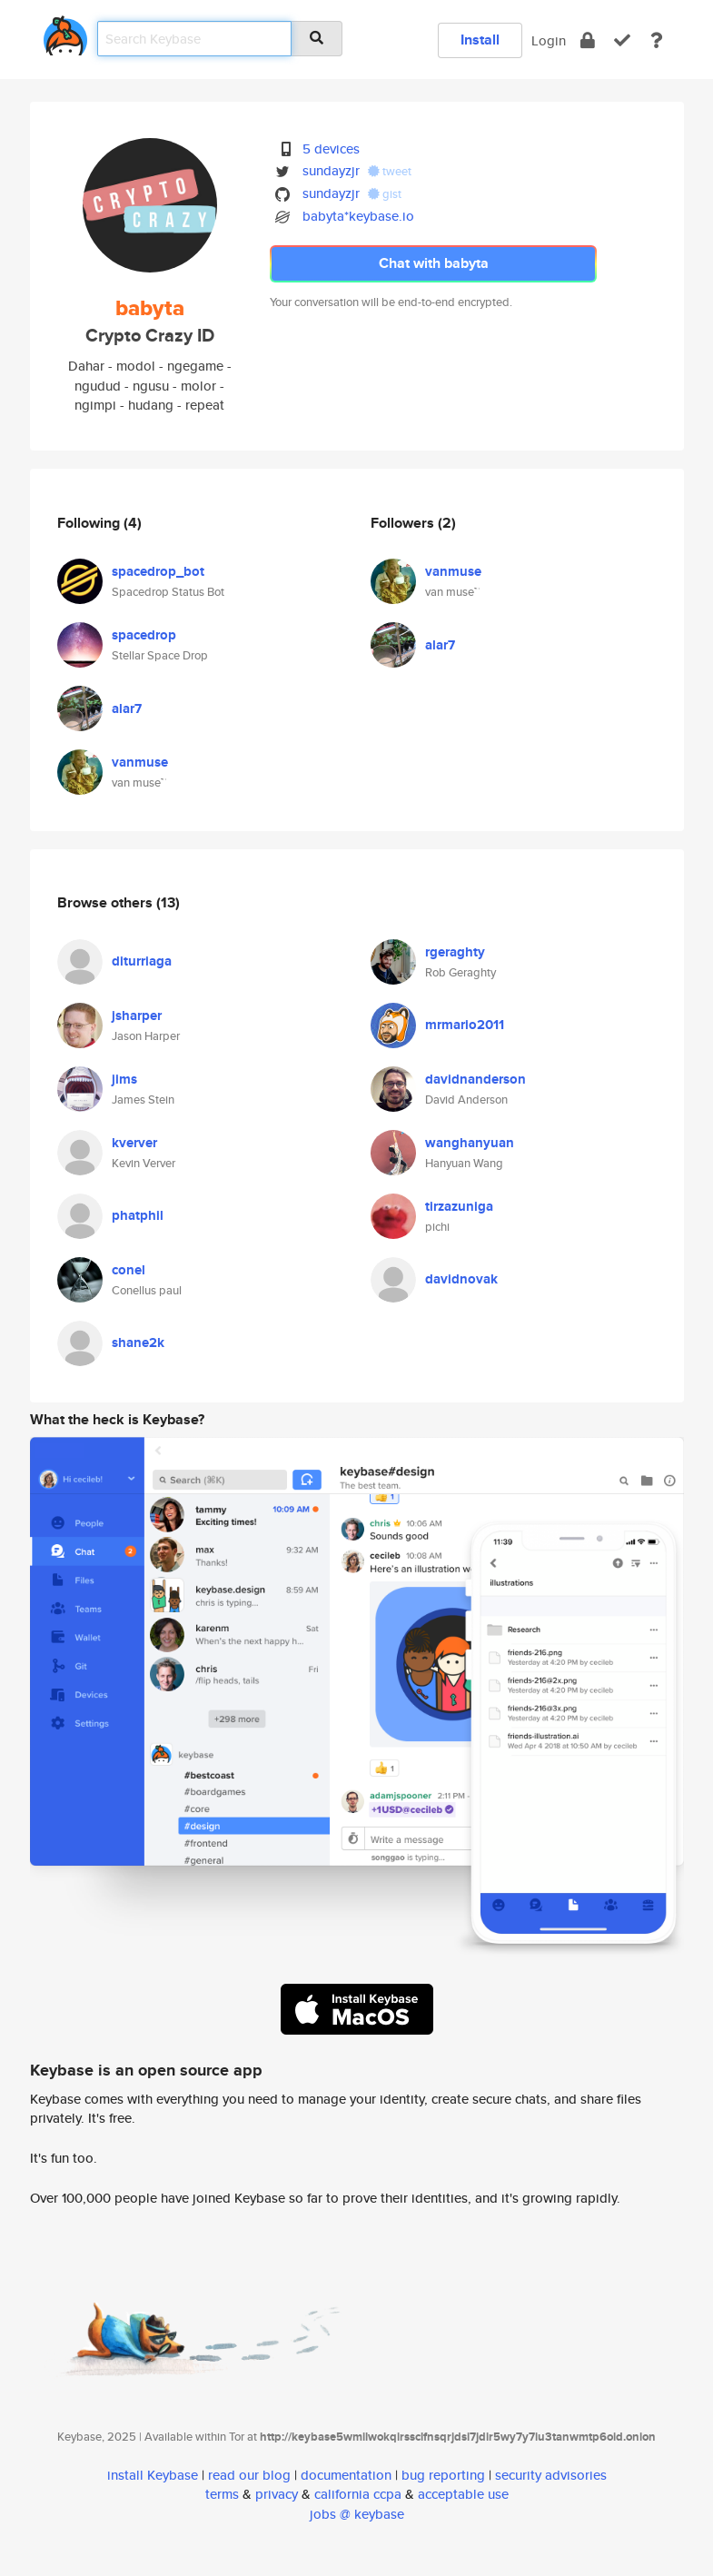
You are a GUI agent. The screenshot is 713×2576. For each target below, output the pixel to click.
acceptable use (463, 2493)
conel (128, 1270)
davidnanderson (475, 1079)
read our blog (249, 2474)
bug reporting (443, 2474)
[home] (65, 32)
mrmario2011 (464, 1025)
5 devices (331, 148)
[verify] (622, 40)
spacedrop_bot (158, 571)
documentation (346, 2474)
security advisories (551, 2474)
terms (222, 2493)
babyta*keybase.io (358, 215)
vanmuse (140, 762)
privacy (276, 2493)
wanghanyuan (469, 1143)
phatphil (137, 1215)
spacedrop (144, 635)
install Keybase (152, 2474)
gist (384, 194)
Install (480, 39)
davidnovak (461, 1279)
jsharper (137, 1015)
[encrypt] (587, 40)
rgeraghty (455, 952)
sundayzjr (331, 170)
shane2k (138, 1342)
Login (548, 40)
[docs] (656, 40)
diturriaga (142, 961)
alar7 (127, 708)
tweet (389, 171)
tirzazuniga (459, 1206)
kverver (134, 1143)
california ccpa (357, 2493)
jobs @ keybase (357, 2513)
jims (124, 1079)
